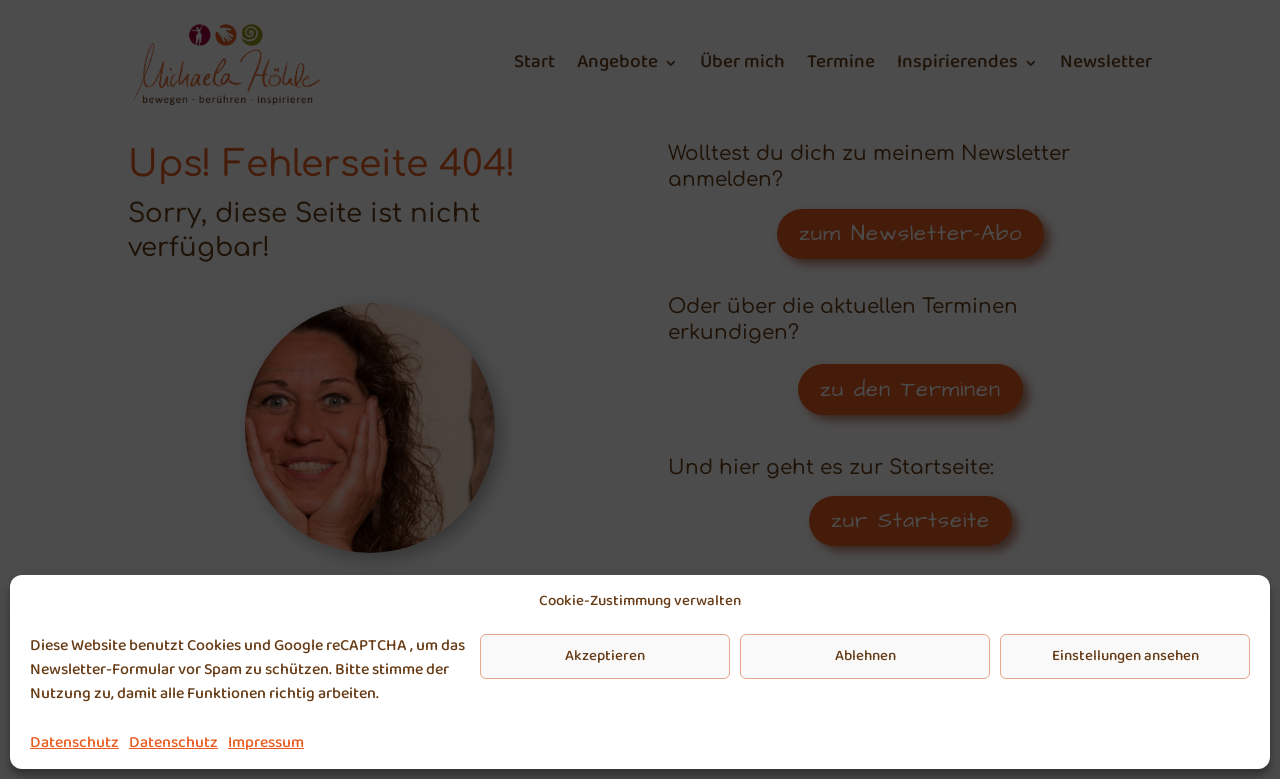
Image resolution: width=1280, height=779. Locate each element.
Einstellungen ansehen (1125, 656)
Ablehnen (865, 656)
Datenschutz (74, 742)
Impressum (266, 742)
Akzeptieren (605, 656)
